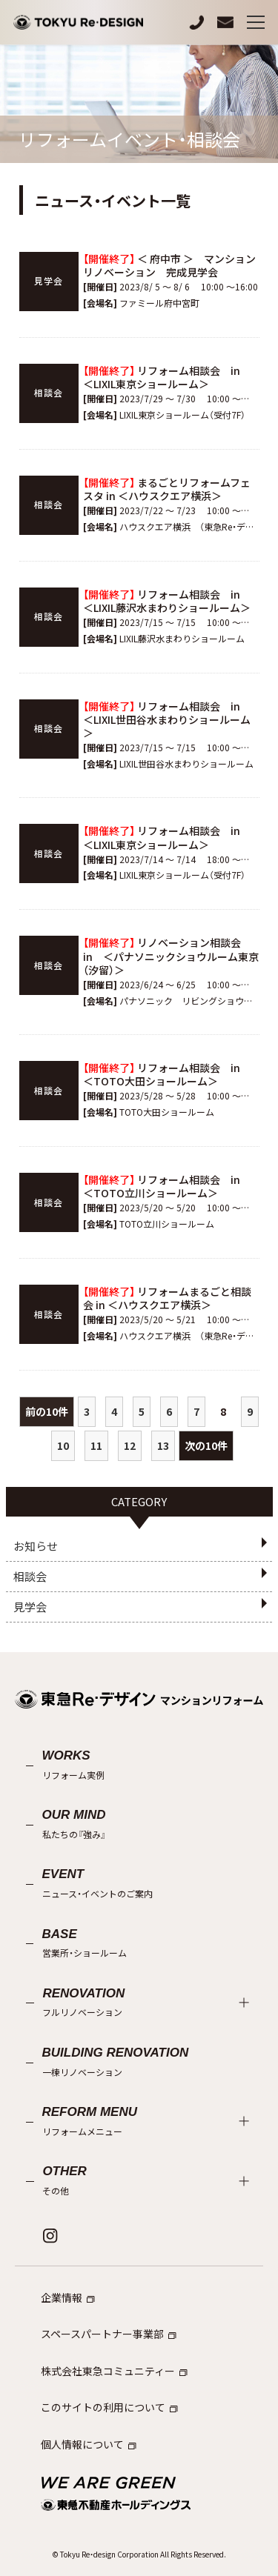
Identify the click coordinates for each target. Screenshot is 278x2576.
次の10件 (206, 1445)
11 (96, 1445)
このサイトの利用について (109, 2407)
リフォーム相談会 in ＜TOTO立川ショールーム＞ (167, 1186)
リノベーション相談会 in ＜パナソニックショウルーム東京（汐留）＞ (171, 955)
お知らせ (35, 1546)
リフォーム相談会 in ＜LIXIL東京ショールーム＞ (167, 377)
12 (130, 1445)
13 (163, 1445)
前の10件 (46, 1411)
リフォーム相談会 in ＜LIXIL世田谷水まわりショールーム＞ (167, 719)
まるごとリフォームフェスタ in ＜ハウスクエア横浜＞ (167, 489)
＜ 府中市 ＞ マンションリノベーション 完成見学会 (169, 265)
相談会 (30, 1576)
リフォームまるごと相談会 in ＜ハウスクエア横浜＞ (167, 1298)
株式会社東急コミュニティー (114, 2370)
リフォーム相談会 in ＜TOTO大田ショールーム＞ (167, 1074)
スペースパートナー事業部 (108, 2333)
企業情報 (68, 2297)
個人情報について (88, 2444)
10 (63, 1445)
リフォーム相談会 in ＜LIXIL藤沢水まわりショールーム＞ (167, 601)
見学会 (30, 1606)
